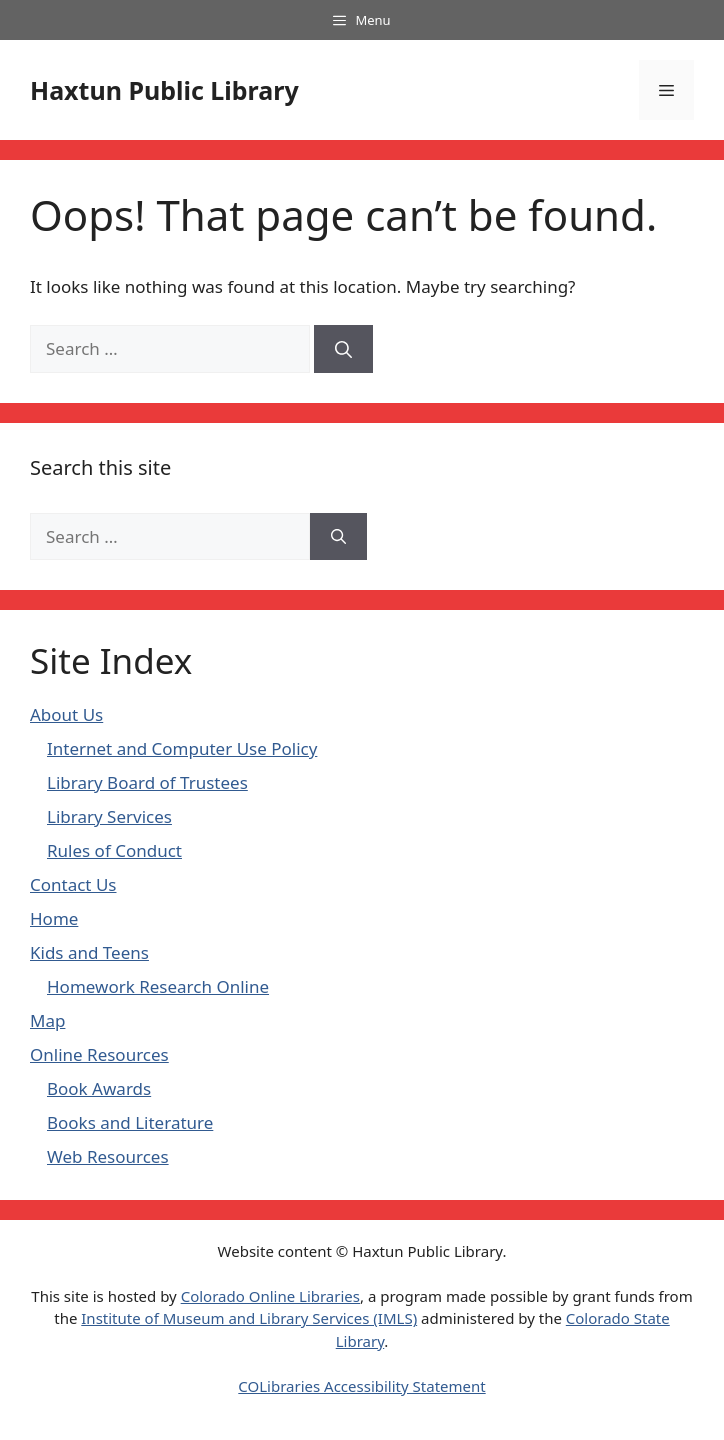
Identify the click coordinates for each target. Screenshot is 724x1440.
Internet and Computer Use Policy (182, 748)
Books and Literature (130, 1122)
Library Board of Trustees (147, 782)
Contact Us (73, 884)
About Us (66, 714)
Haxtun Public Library (164, 90)
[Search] (343, 349)
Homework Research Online (158, 986)
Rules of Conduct (114, 850)
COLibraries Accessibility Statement (361, 1386)
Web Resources (108, 1156)
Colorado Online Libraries (270, 1296)
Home (54, 918)
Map (47, 1020)
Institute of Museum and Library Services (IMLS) (249, 1318)
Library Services (109, 816)
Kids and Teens (89, 952)
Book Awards (99, 1088)
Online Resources (99, 1054)
